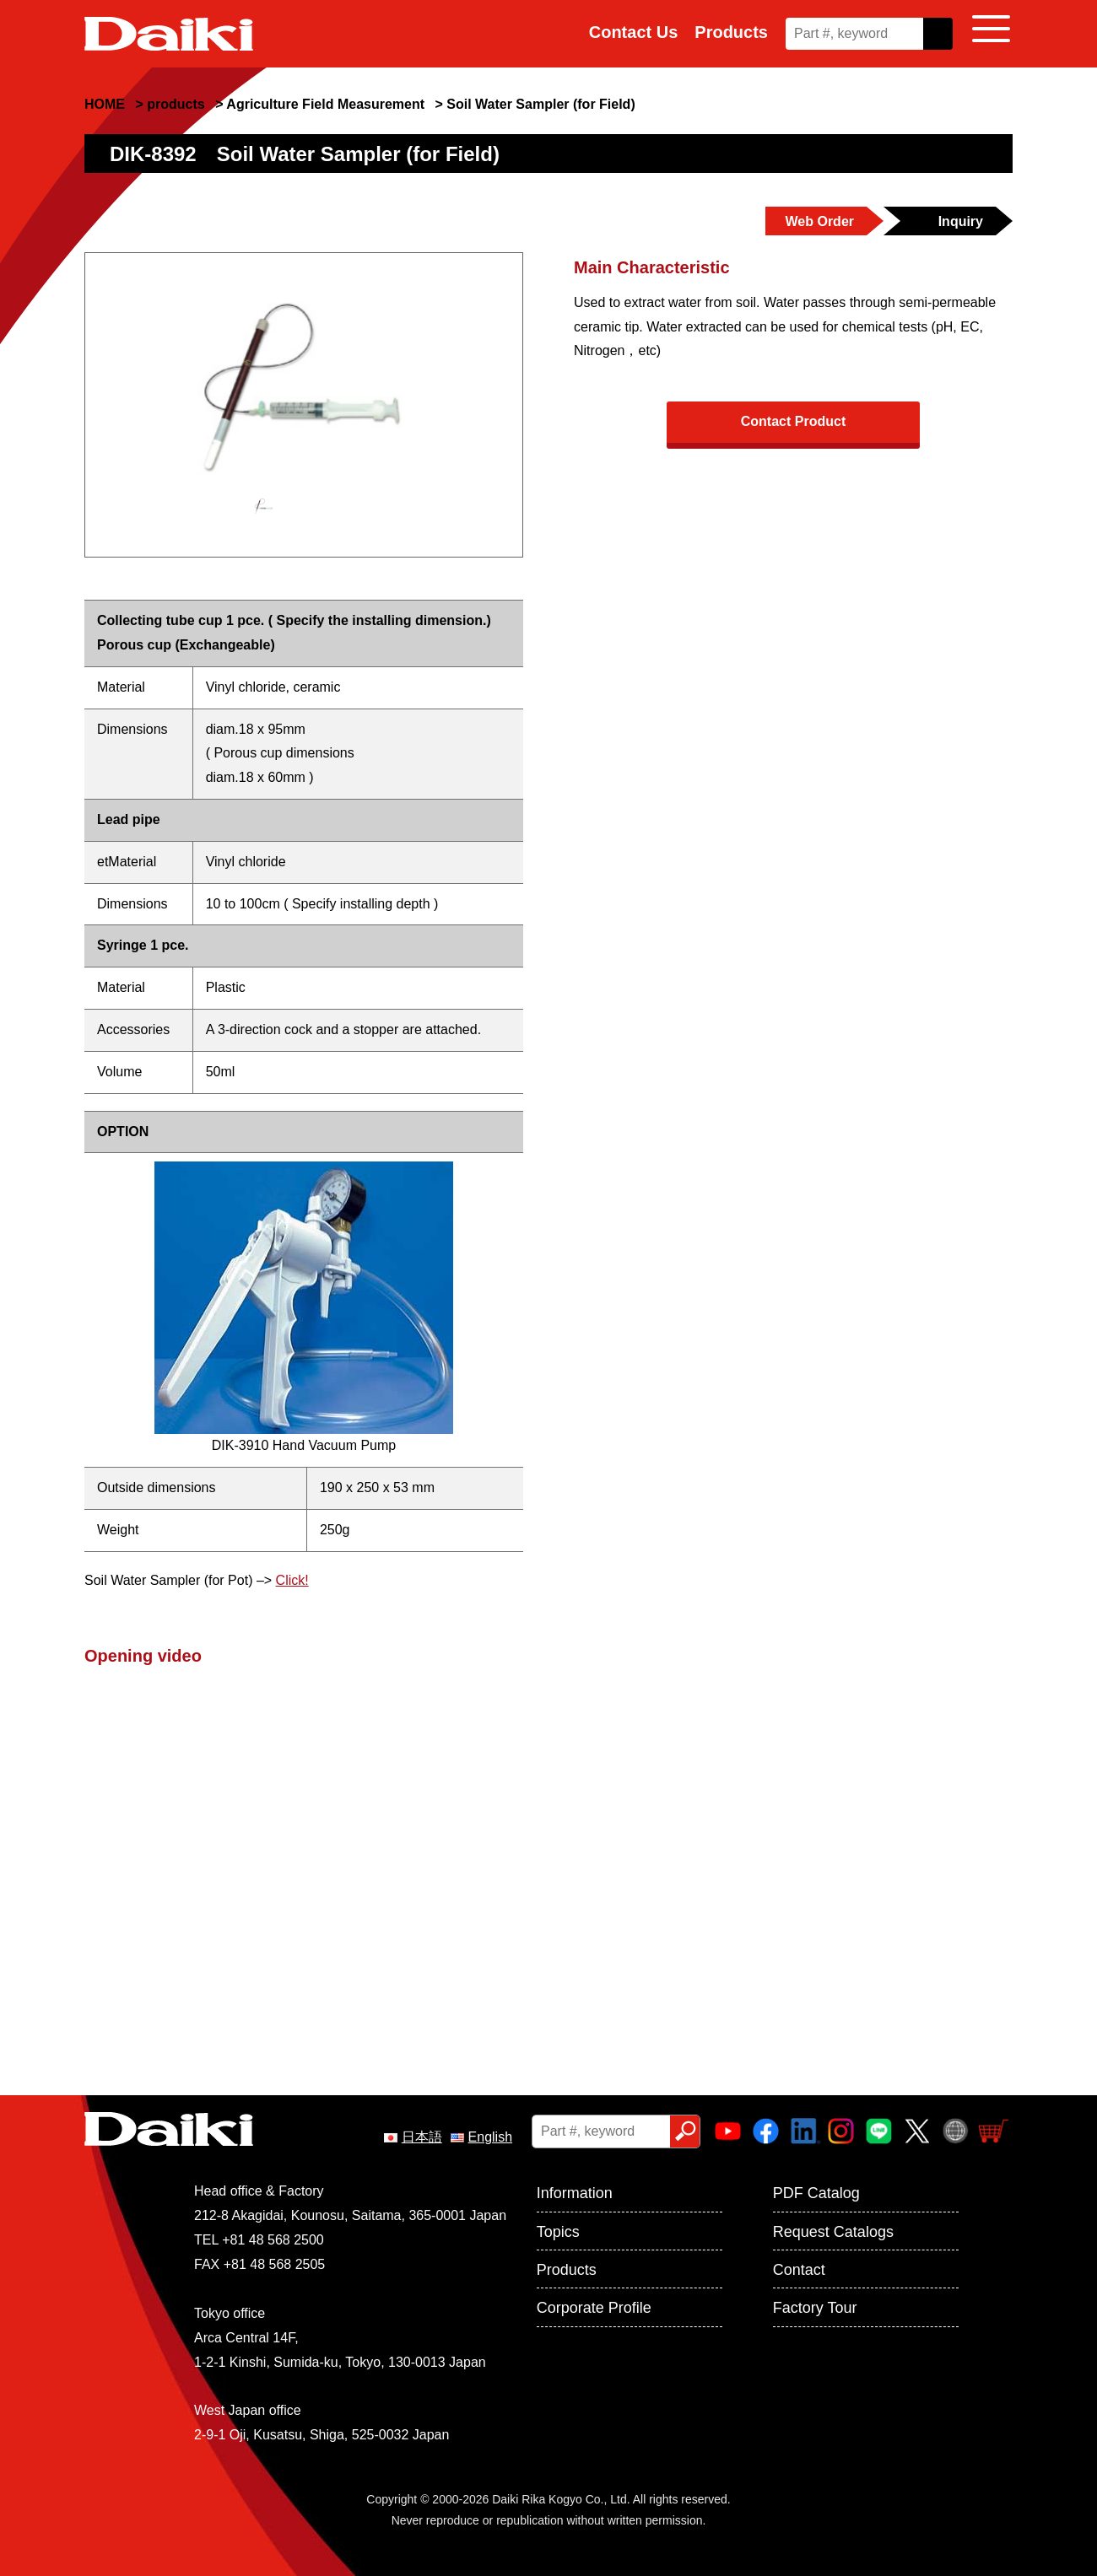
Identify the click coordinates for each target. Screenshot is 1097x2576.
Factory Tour (815, 2307)
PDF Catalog (816, 2193)
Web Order (820, 221)
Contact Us (633, 32)
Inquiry (960, 221)
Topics (558, 2231)
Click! (292, 1580)
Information (575, 2193)
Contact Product (793, 421)
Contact (799, 2269)
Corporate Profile (594, 2307)
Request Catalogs (833, 2231)
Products (731, 32)
